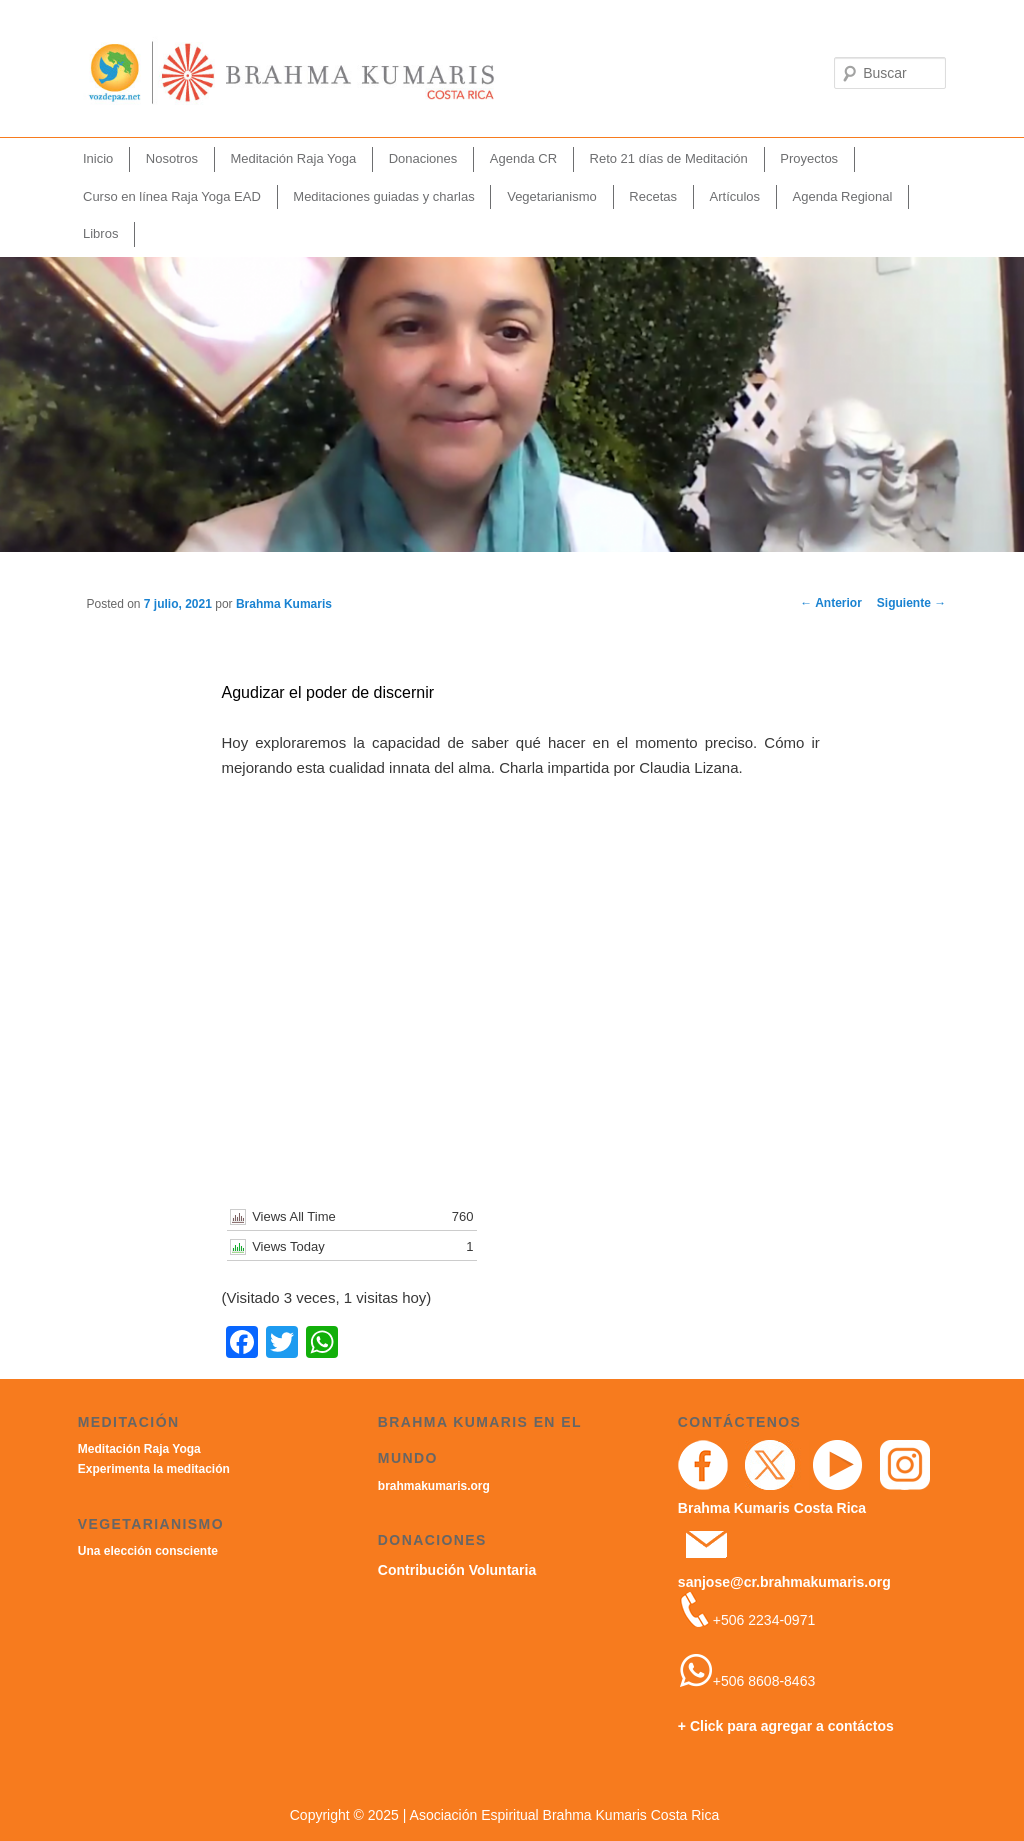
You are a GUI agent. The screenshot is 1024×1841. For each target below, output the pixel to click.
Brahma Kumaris (284, 604)
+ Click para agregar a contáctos (786, 1726)
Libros (100, 233)
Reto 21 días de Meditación (669, 158)
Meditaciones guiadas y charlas (383, 196)
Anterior (831, 603)
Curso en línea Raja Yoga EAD (172, 196)
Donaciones (423, 158)
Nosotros (172, 158)
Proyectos (809, 158)
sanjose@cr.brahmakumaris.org (784, 1582)
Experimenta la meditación (154, 1469)
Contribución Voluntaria (457, 1570)
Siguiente (911, 603)
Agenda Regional (843, 196)
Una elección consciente (148, 1551)
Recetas (653, 196)
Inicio (98, 158)
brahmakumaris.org (434, 1486)
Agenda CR (523, 158)
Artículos (735, 196)
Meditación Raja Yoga (293, 158)
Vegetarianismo (552, 196)
